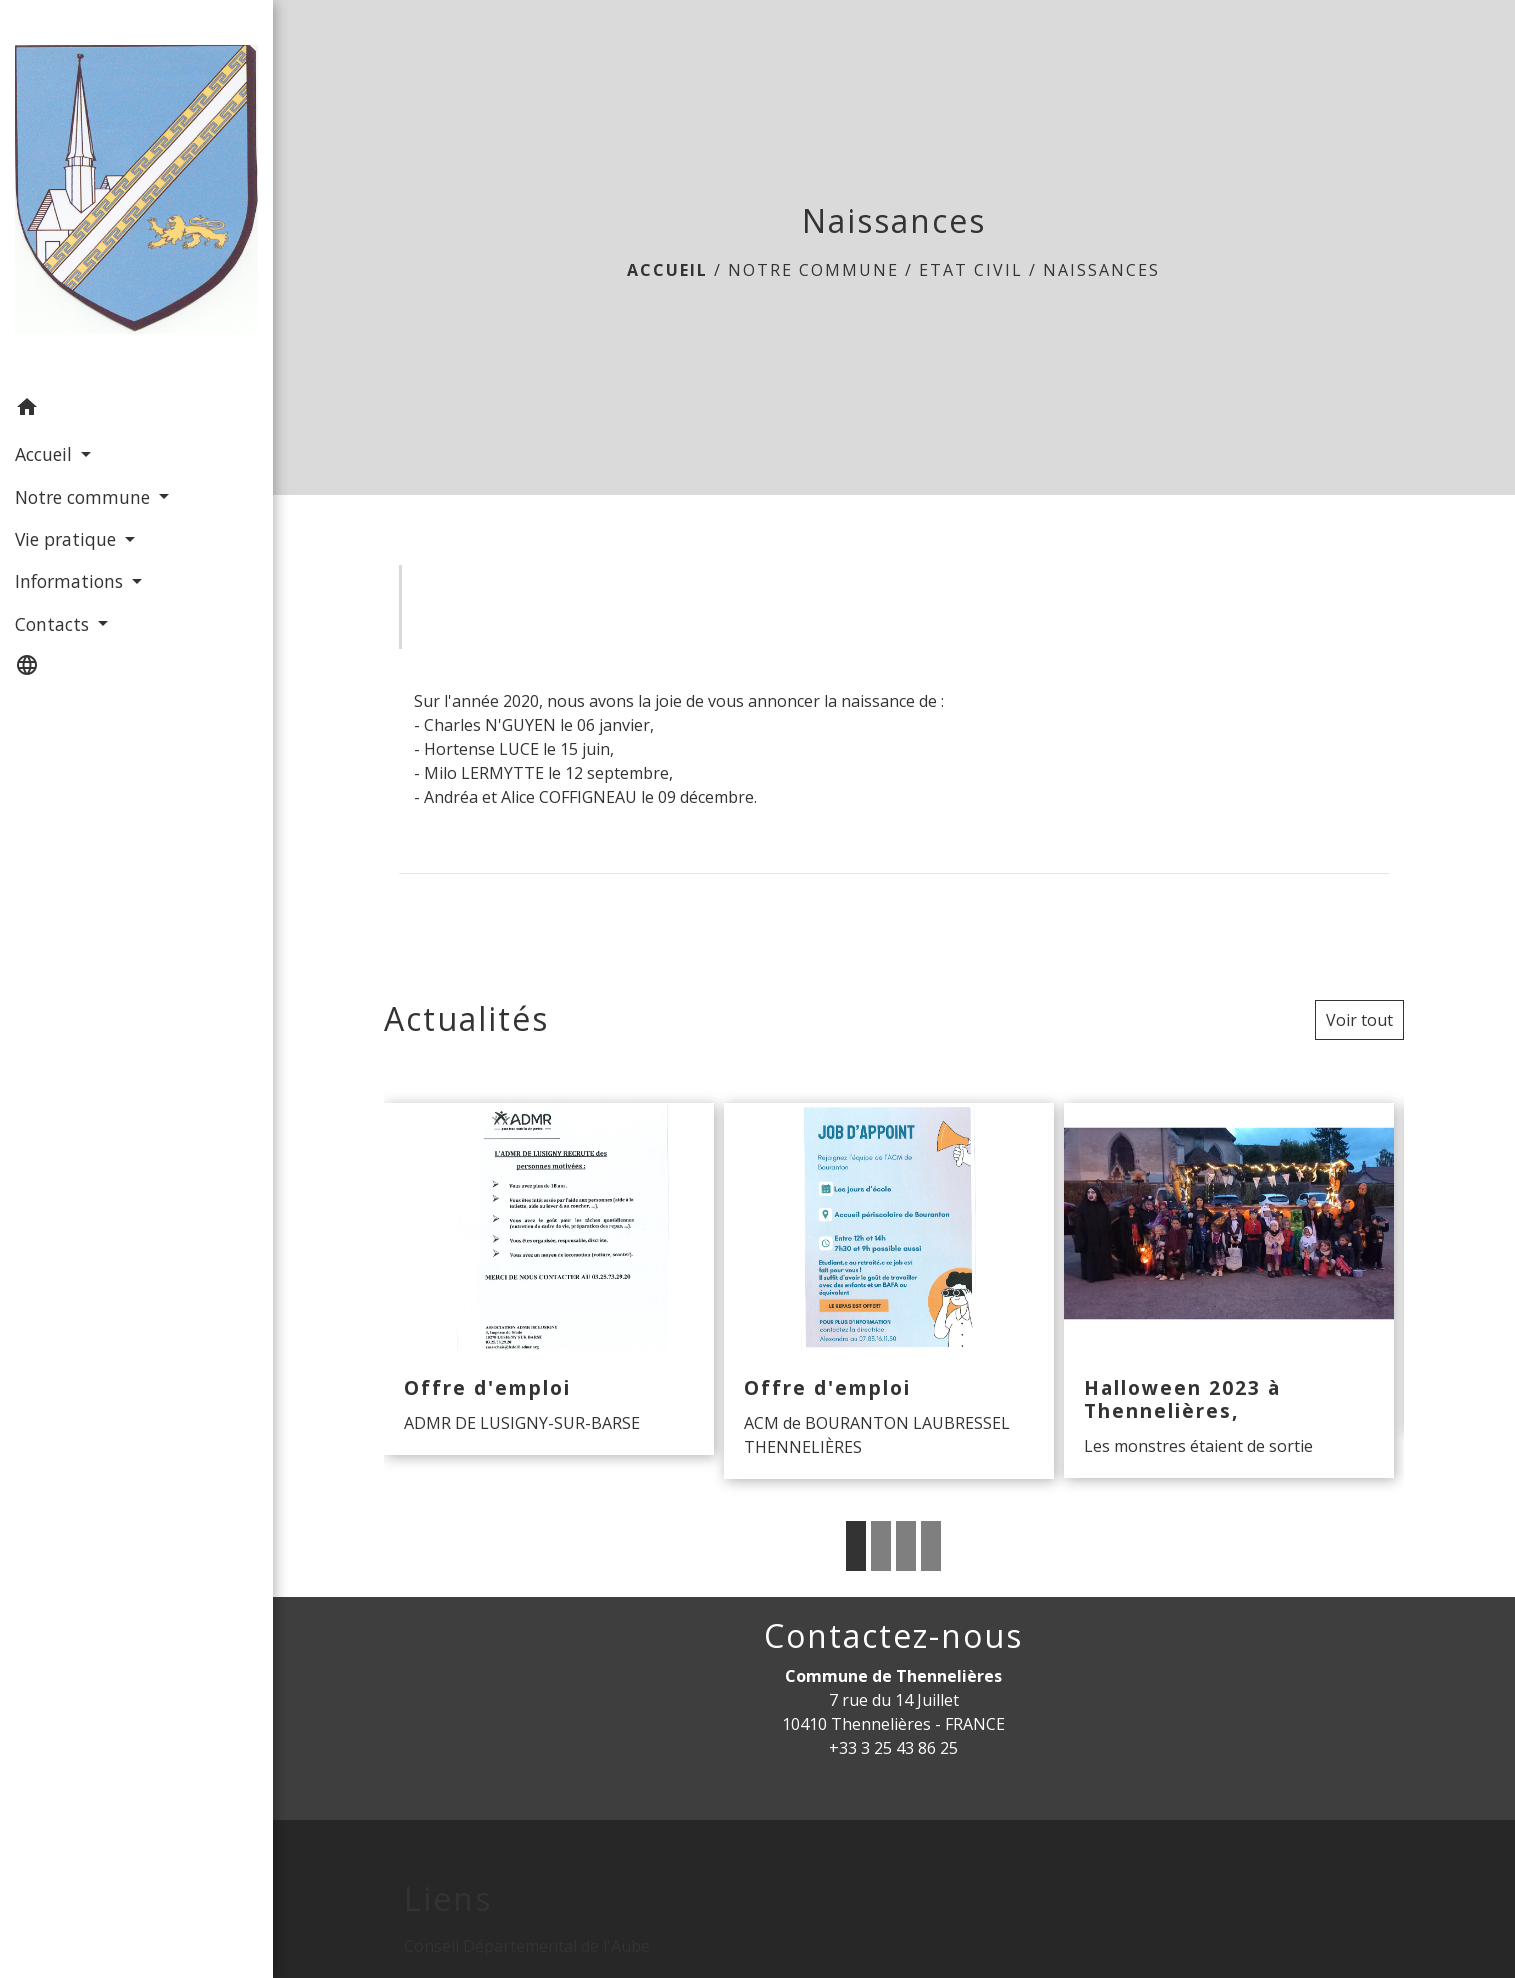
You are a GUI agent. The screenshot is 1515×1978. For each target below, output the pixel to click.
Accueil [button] (46, 454)
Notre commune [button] (85, 497)
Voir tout (1359, 1020)
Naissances (1101, 270)
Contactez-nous (893, 1636)
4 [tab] (931, 1546)
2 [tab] (881, 1546)
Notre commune (813, 270)
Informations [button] (71, 581)
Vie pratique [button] (68, 539)
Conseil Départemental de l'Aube (527, 1946)
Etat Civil (971, 270)
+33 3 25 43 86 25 (893, 1748)
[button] (136, 410)
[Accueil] (136, 194)
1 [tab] (856, 1546)
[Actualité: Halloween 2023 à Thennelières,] (1229, 1291)
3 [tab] (906, 1546)
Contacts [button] (54, 624)
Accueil (667, 270)
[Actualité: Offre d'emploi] (549, 1279)
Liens (448, 1899)
